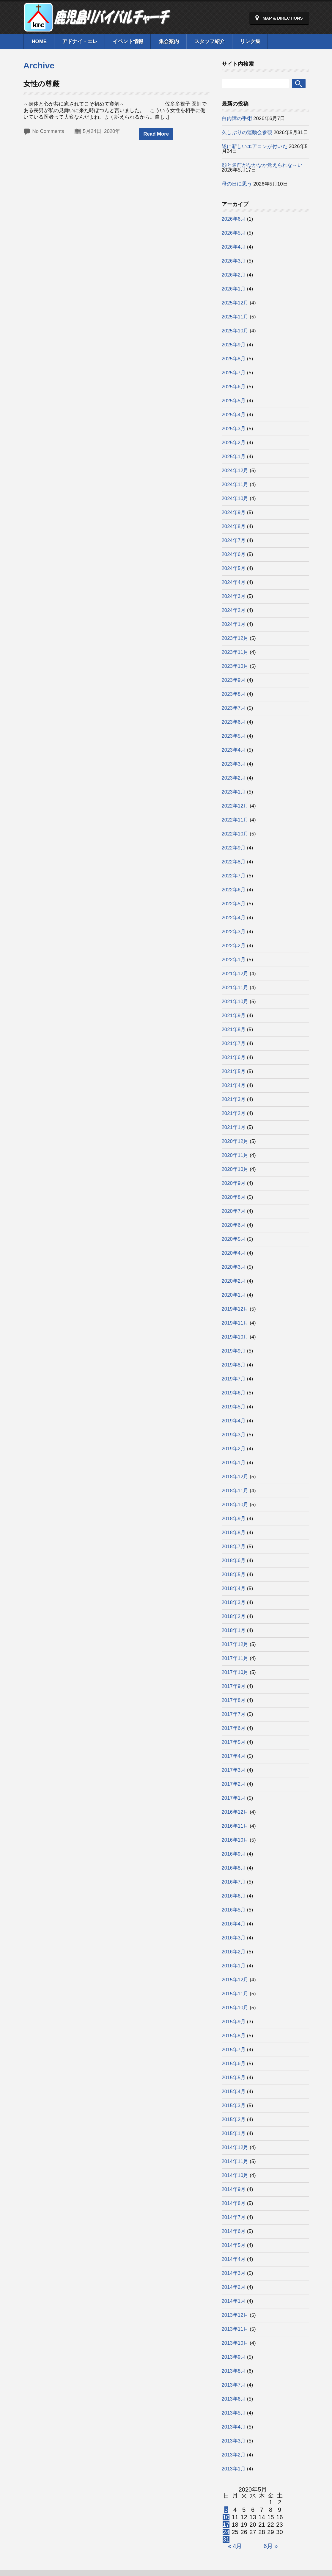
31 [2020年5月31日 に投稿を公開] (226, 2539)
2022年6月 (234, 890)
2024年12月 (235, 470)
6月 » (271, 2546)
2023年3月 (234, 764)
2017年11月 (235, 1658)
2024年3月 (234, 596)
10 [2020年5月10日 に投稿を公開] (226, 2517)
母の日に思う (237, 184)
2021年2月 (234, 1113)
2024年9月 (234, 512)
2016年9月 (234, 1854)
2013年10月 (235, 2343)
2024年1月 (234, 624)
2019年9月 (234, 1351)
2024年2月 (234, 610)
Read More (156, 134)
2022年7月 (234, 876)
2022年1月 (234, 959)
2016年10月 (235, 1840)
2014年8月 (234, 2203)
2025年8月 (234, 359)
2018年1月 (234, 1630)
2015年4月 (234, 2091)
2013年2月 (234, 2455)
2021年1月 (234, 1127)
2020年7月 (234, 1211)
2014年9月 (234, 2189)
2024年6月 (234, 554)
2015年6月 (234, 2063)
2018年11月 (235, 1490)
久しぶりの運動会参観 (247, 132)
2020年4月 (234, 1253)
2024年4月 (234, 582)
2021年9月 (234, 1015)
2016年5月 (234, 1910)
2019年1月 (234, 1463)
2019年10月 (235, 1337)
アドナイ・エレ (79, 41)
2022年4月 (234, 918)
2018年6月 (234, 1560)
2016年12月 (235, 1812)
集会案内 (169, 41)
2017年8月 (234, 1700)
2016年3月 (234, 1938)
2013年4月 (234, 2427)
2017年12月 (235, 1644)
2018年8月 (234, 1532)
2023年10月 (235, 666)
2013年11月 (235, 2329)
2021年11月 (235, 987)
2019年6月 (234, 1393)
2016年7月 (234, 1882)
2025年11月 (235, 317)
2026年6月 (234, 219)
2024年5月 (234, 568)
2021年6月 (234, 1057)
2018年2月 (234, 1616)
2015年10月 (235, 2007)
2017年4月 (234, 1756)
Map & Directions (282, 18)
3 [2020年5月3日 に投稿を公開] (226, 2509)
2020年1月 (234, 1295)
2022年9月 (234, 848)
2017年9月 (234, 1686)
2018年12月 (235, 1476)
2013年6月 (234, 2399)
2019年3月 (234, 1435)
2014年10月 (235, 2175)
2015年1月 (234, 2133)
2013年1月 (234, 2469)
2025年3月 (234, 428)
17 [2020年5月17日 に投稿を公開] (226, 2524)
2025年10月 (235, 331)
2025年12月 (235, 303)
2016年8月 (234, 1868)
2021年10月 (235, 1001)
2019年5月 (234, 1407)
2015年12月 (235, 1980)
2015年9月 (234, 2021)
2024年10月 (235, 498)
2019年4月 (234, 1421)
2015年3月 (234, 2105)
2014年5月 (234, 2245)
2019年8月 (234, 1365)
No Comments (48, 131)
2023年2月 (234, 778)
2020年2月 (234, 1281)
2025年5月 (234, 400)
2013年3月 (234, 2441)
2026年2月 (234, 275)
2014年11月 (235, 2161)
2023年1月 (234, 792)
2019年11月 (235, 1323)
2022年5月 (234, 904)
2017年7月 (234, 1714)
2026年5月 (234, 233)
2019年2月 (234, 1449)
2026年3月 (234, 261)
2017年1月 (234, 1798)
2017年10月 (235, 1672)
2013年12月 (235, 2315)
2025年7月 (234, 373)
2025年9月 (234, 345)
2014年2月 (234, 2287)
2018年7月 (234, 1546)
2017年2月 (234, 1784)
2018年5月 (234, 1574)
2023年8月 (234, 694)
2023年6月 (234, 722)
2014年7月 (234, 2217)
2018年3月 (234, 1602)
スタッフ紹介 (209, 41)
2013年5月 (234, 2413)
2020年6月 (234, 1225)
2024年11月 (235, 484)
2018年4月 (234, 1588)
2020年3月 (234, 1267)
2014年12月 (235, 2147)
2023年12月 (235, 638)
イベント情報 (128, 41)
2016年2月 (234, 1952)
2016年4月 (234, 1924)
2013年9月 (234, 2357)
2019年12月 (235, 1309)
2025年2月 (234, 442)
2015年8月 (234, 2035)
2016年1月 (234, 1966)
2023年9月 (234, 680)
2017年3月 (234, 1770)
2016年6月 (234, 1896)
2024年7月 (234, 540)
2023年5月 (234, 736)
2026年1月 (234, 289)
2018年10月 (235, 1504)
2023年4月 (234, 750)
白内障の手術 (237, 118)
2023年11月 (235, 652)
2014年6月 (234, 2231)
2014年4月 (234, 2259)
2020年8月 (234, 1197)
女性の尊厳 (41, 84)
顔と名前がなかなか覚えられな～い (262, 165)
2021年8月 (234, 1029)
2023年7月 (234, 708)
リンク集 (250, 41)
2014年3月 (234, 2273)
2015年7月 (234, 2049)
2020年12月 (235, 1141)
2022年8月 (234, 862)
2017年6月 (234, 1728)
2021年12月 (235, 973)
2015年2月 (234, 2119)
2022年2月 (234, 945)
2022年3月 (234, 931)
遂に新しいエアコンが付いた (254, 146)
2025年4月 (234, 414)
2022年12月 (235, 806)
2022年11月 (235, 820)
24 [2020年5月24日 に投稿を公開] (226, 2532)
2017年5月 (234, 1742)
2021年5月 (234, 1071)
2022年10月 (235, 834)
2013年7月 (234, 2385)
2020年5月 (234, 1239)
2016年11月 (235, 1826)
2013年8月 (234, 2371)
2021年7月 (234, 1043)
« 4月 (235, 2546)
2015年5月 (234, 2077)
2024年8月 (234, 526)
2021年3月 (234, 1099)
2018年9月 (234, 1518)
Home (39, 41)
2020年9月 (234, 1183)
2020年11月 (235, 1155)
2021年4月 (234, 1085)
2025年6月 (234, 386)
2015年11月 (235, 1994)
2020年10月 (235, 1169)
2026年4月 (234, 247)
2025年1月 (234, 456)
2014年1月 (234, 2301)
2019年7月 (234, 1379)
